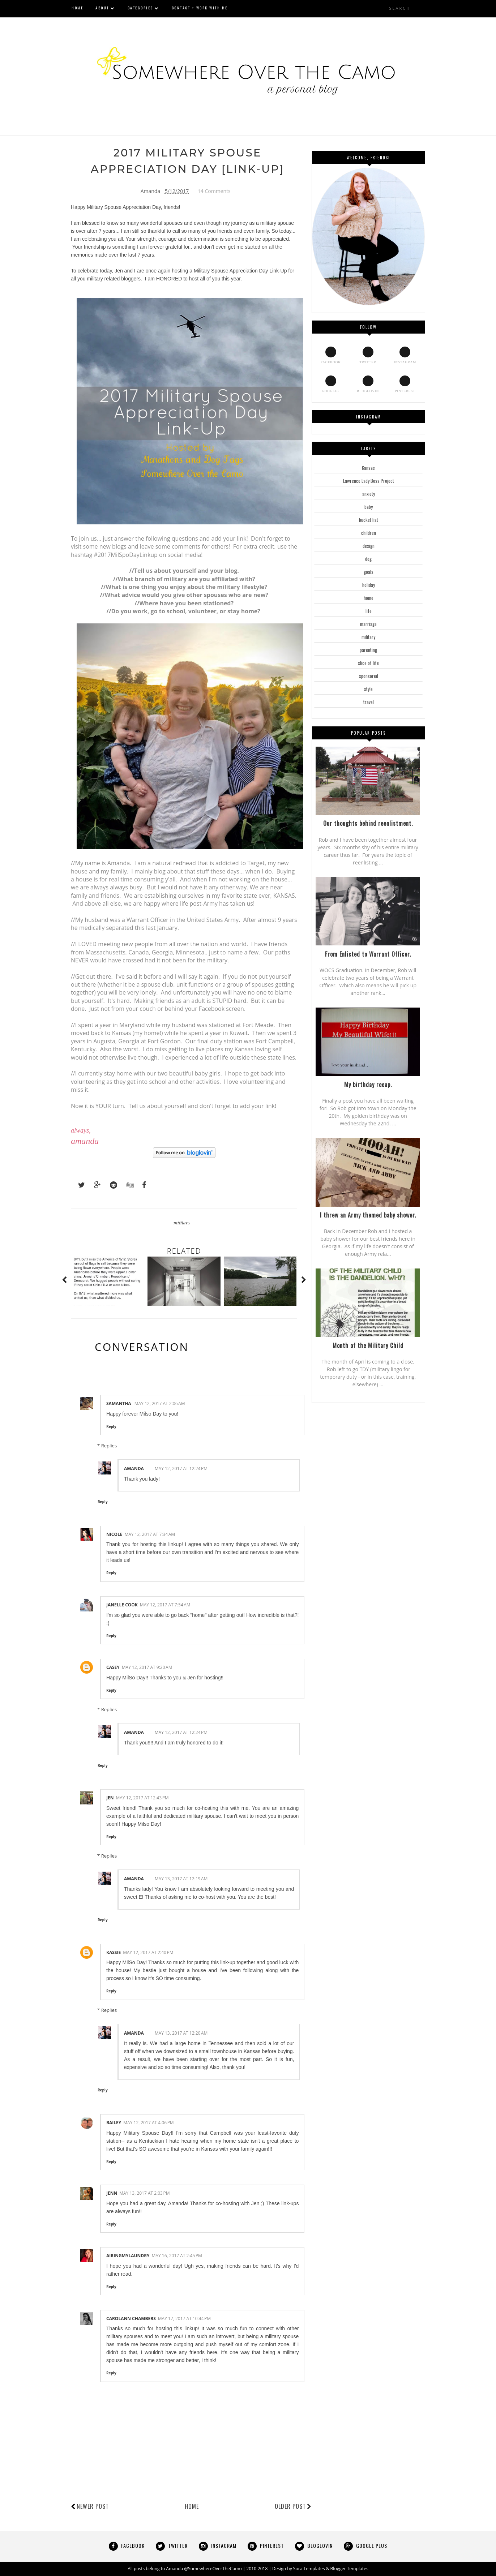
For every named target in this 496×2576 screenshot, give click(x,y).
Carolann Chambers (131, 2318)
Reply (111, 1426)
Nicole (114, 1534)
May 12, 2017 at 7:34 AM (149, 1534)
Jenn (111, 2193)
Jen (119, 271)
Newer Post (93, 2506)
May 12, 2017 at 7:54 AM (165, 1605)
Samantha (119, 1404)
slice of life (368, 662)
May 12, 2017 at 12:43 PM (142, 1798)
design (369, 545)
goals (368, 571)
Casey (113, 1668)
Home (192, 2506)
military (182, 1223)
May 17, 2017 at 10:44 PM (184, 2318)
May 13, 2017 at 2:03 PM (144, 2193)
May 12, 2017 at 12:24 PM (181, 1469)
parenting (368, 649)
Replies (109, 1446)
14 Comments (214, 191)
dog (368, 558)
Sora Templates (309, 2569)
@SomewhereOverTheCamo (213, 2569)
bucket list (368, 519)
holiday (368, 584)
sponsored (368, 675)
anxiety (368, 493)
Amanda (134, 1469)
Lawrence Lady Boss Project (368, 480)
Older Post (293, 2506)
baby (368, 506)
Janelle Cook (122, 1605)
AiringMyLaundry (128, 2256)
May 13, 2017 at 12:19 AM (181, 1879)
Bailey (113, 2123)
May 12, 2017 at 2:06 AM (159, 1404)
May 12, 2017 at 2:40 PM (148, 1952)
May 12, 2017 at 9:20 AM (147, 1668)
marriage (368, 623)
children (368, 532)
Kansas (368, 467)
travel (368, 701)
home (368, 597)
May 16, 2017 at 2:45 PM (177, 2256)
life (368, 610)
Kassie (113, 1952)
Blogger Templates (349, 2569)
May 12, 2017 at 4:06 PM (148, 2123)
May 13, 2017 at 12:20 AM (181, 2033)
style (368, 688)
